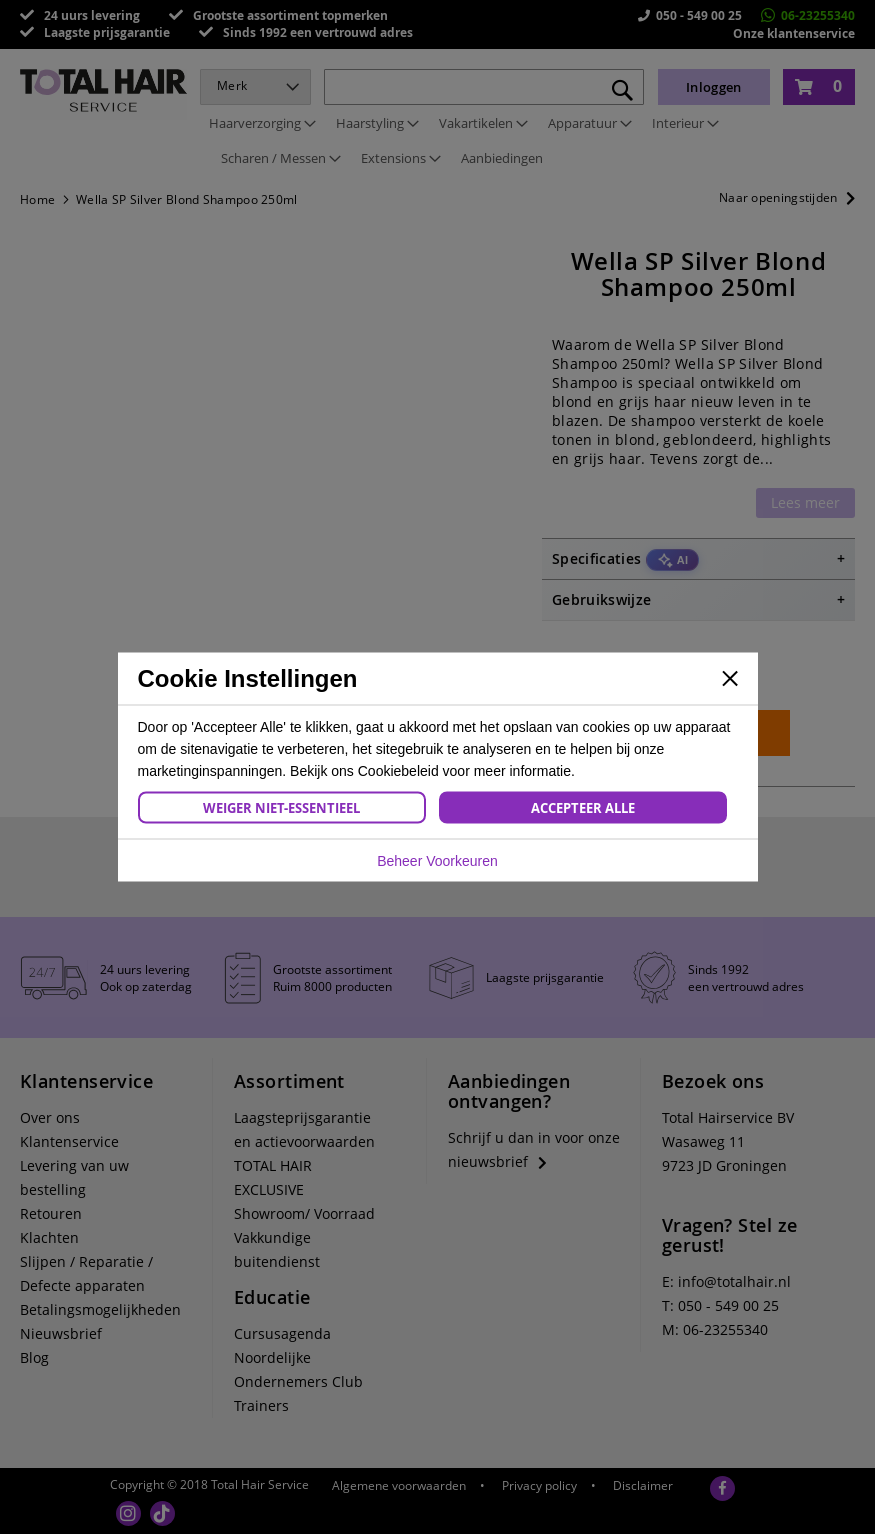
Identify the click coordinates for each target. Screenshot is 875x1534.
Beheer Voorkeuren (437, 861)
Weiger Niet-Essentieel (281, 808)
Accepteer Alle (583, 808)
